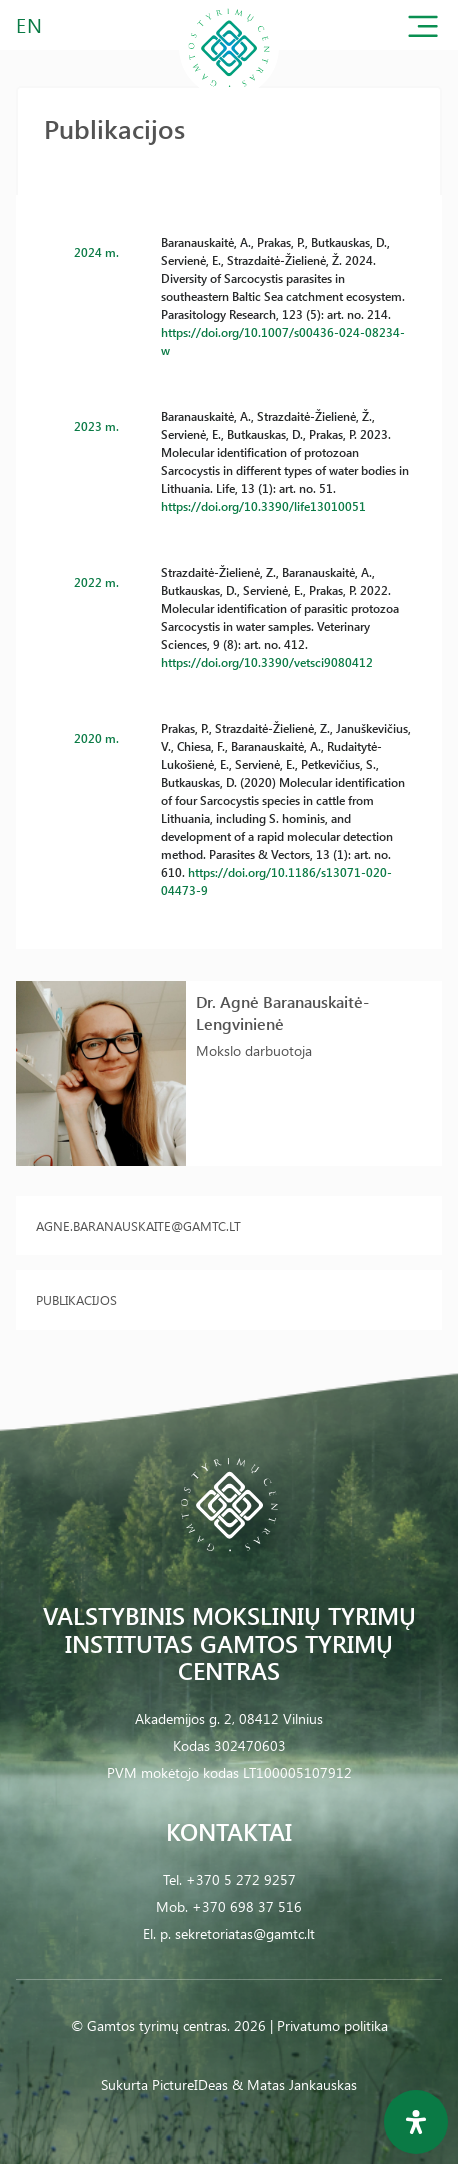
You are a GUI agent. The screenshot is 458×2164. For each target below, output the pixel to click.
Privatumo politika (332, 2025)
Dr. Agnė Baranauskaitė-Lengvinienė (282, 1012)
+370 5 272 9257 (241, 1879)
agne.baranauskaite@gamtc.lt (138, 1225)
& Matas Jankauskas (294, 2084)
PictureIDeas (190, 2084)
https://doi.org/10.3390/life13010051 (263, 506)
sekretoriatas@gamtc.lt (245, 1933)
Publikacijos (76, 1299)
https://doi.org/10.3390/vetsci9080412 (267, 662)
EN (30, 24)
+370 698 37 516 (247, 1906)
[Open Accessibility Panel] (416, 2122)
